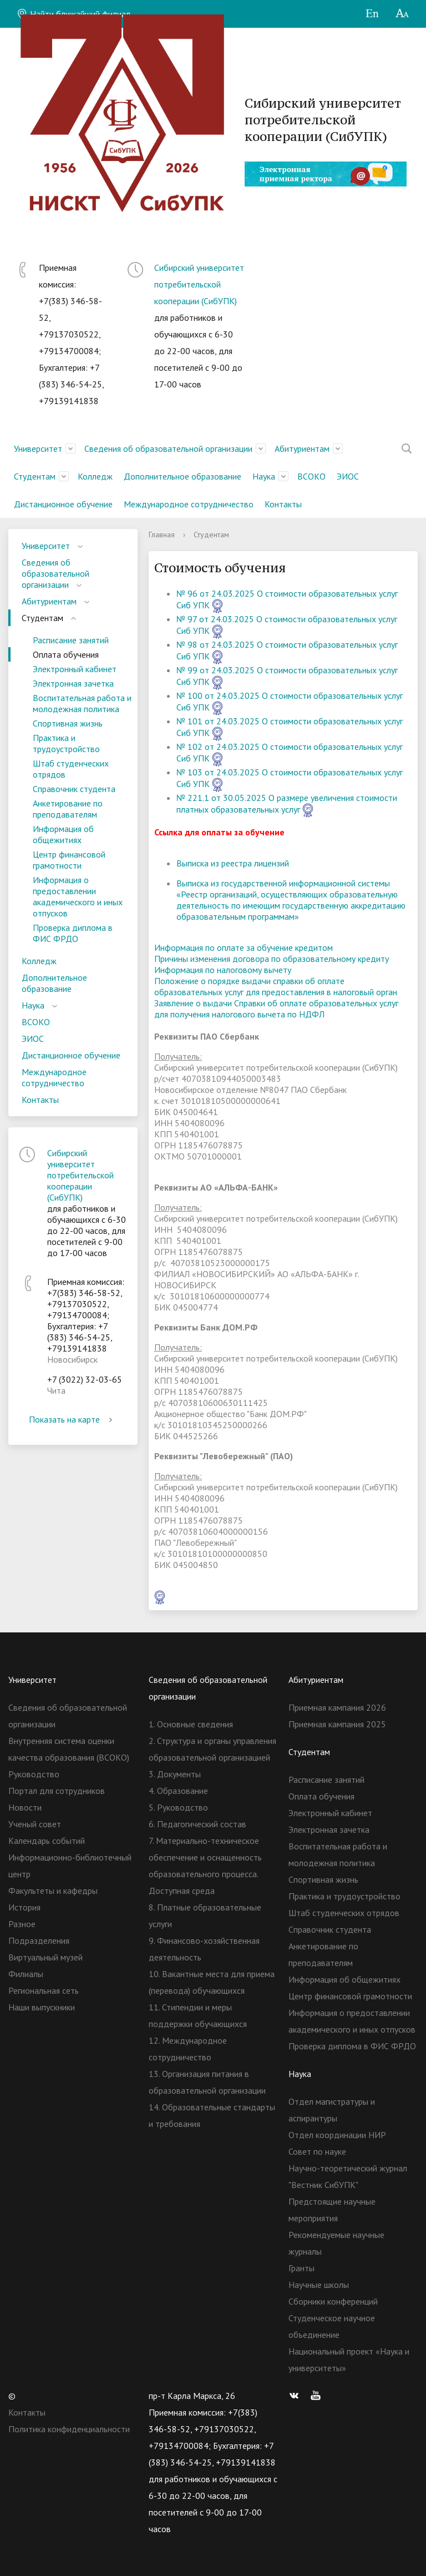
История (24, 1907)
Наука (263, 476)
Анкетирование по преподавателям (68, 809)
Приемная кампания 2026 (337, 1707)
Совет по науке (317, 2151)
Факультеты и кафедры (53, 1890)
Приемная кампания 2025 (337, 1724)
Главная (162, 535)
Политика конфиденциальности (69, 2428)
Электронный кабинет (74, 668)
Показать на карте (72, 1419)
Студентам (34, 476)
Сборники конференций (333, 2301)
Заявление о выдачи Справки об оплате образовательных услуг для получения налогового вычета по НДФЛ (276, 1008)
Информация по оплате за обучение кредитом (243, 947)
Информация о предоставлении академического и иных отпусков (78, 896)
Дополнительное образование (182, 476)
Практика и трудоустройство (66, 743)
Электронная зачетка (73, 683)
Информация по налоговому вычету (222, 969)
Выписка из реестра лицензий (232, 863)
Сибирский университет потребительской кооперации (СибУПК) (199, 284)
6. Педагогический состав (197, 1823)
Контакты (283, 504)
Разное (22, 1923)
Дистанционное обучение (63, 504)
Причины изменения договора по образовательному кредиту (271, 958)
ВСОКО (311, 476)
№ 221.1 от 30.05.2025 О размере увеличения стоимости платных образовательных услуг (286, 803)
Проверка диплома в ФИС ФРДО (73, 933)
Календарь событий (46, 1840)
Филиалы (25, 1973)
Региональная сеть (43, 1990)
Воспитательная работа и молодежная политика (82, 703)
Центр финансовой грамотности (69, 860)
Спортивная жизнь (68, 723)
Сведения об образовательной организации (168, 448)
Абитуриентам (302, 448)
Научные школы (318, 2284)
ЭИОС (348, 476)
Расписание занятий (71, 640)
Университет (38, 448)
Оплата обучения (66, 654)
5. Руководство (178, 1807)
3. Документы (175, 1773)
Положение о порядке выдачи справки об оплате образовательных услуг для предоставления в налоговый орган (275, 986)
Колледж (95, 476)
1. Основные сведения (191, 1724)
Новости (25, 1807)
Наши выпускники (41, 2007)
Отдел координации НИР (337, 2134)
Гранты (301, 2267)
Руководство (33, 1773)
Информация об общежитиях (63, 834)
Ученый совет (34, 1823)
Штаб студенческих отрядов (71, 769)
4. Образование (178, 1790)
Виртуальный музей (45, 1957)
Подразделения (38, 1940)
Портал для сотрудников (56, 1790)
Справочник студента (74, 788)
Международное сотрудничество (188, 504)
